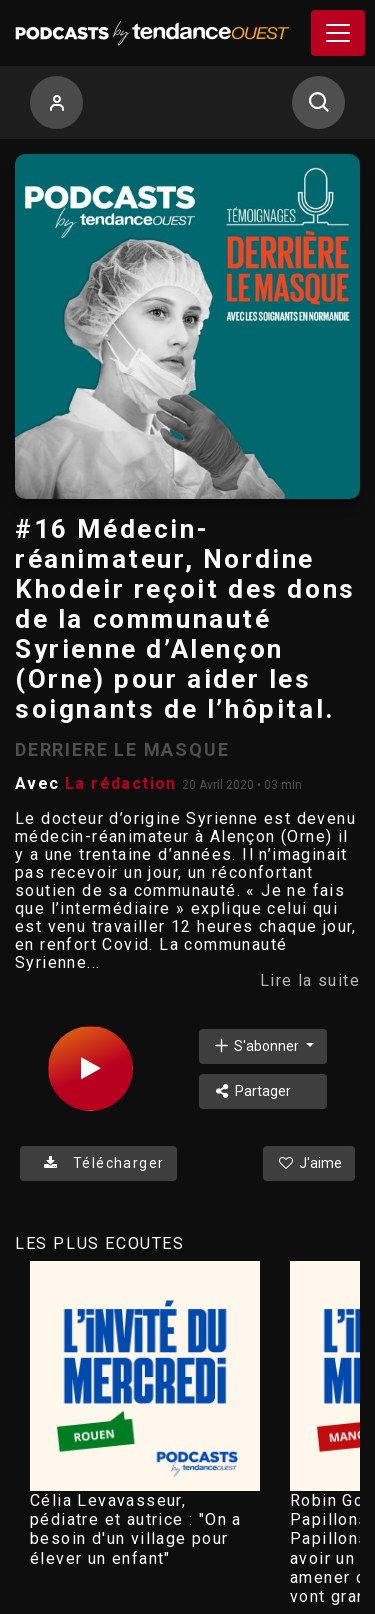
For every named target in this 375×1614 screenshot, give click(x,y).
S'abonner (257, 1045)
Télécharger (98, 1163)
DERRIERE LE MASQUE (122, 749)
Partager (251, 1091)
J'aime (309, 1163)
